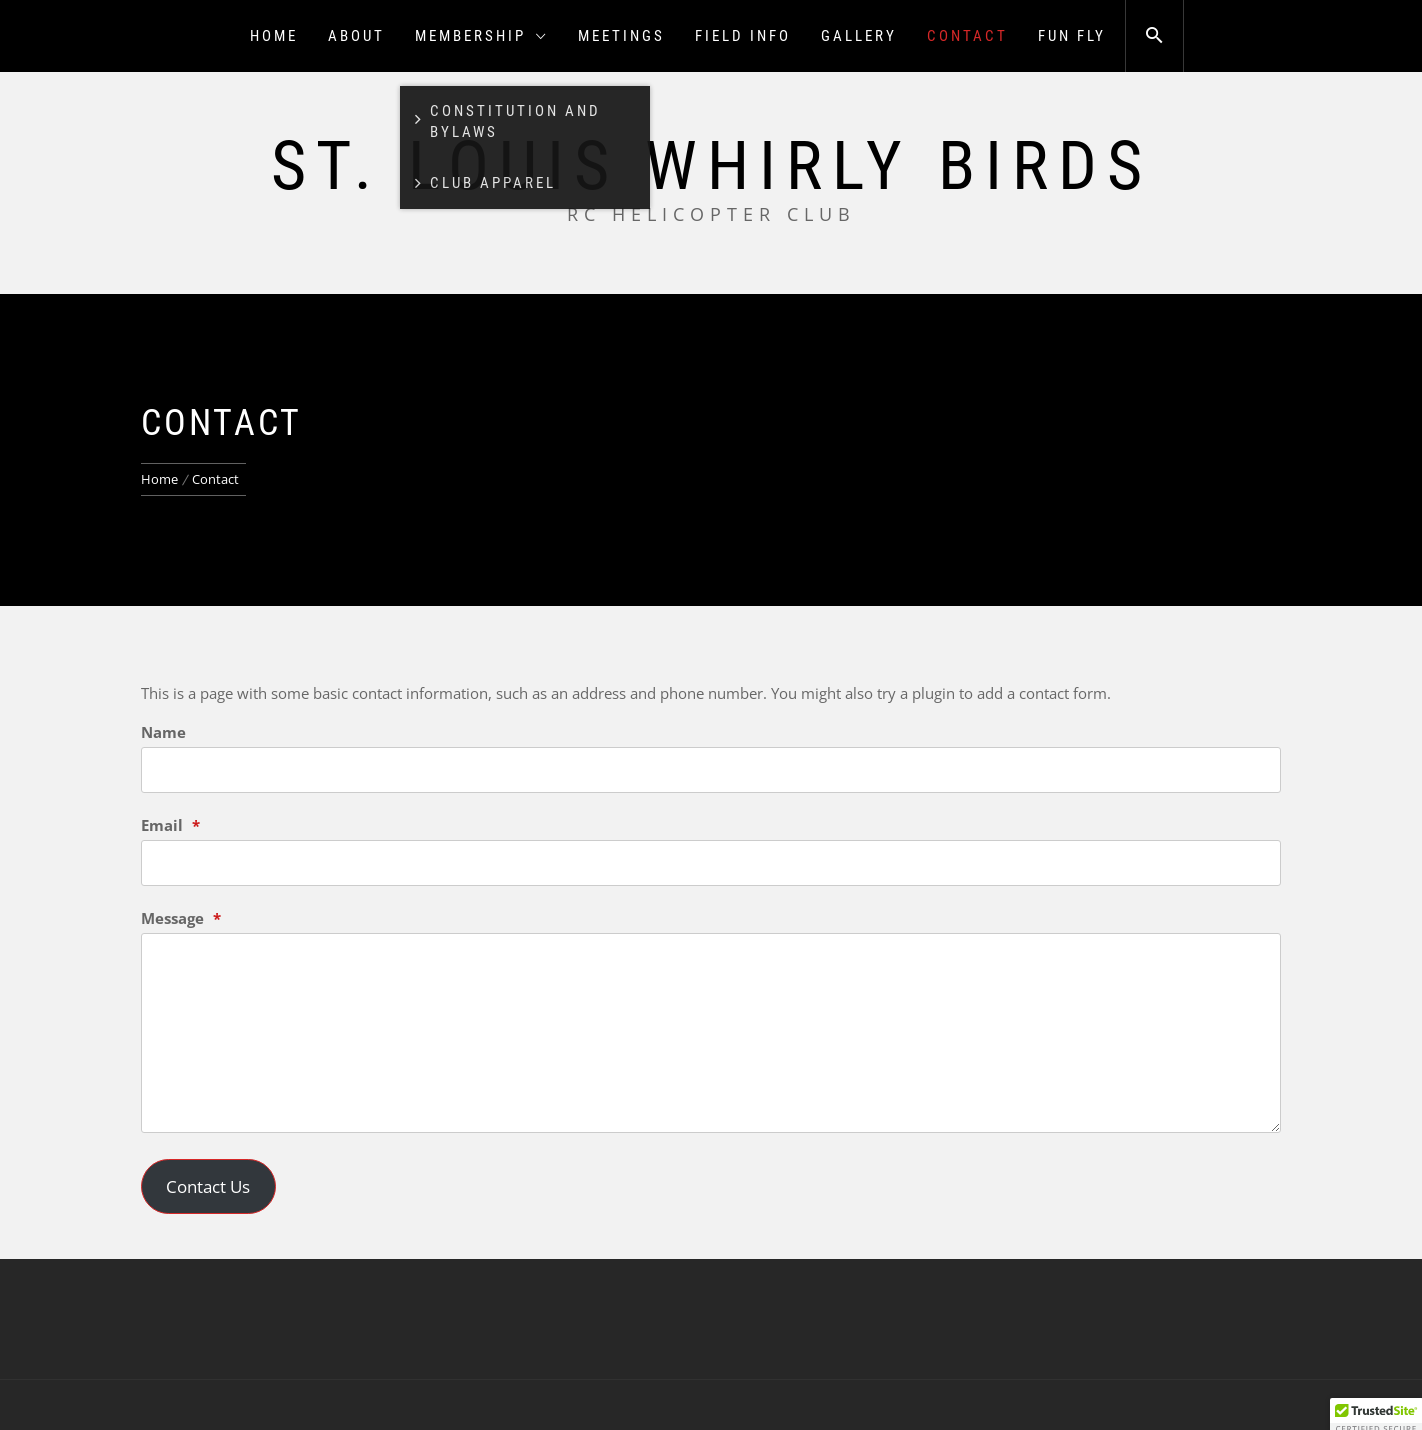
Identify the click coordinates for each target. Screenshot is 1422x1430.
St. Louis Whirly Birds (711, 166)
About (356, 36)
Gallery (859, 36)
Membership (481, 36)
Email (170, 825)
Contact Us (208, 1186)
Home (274, 36)
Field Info (743, 36)
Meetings (621, 36)
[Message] (711, 1033)
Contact (967, 36)
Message (181, 918)
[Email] (711, 863)
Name (163, 732)
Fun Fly (1072, 36)
